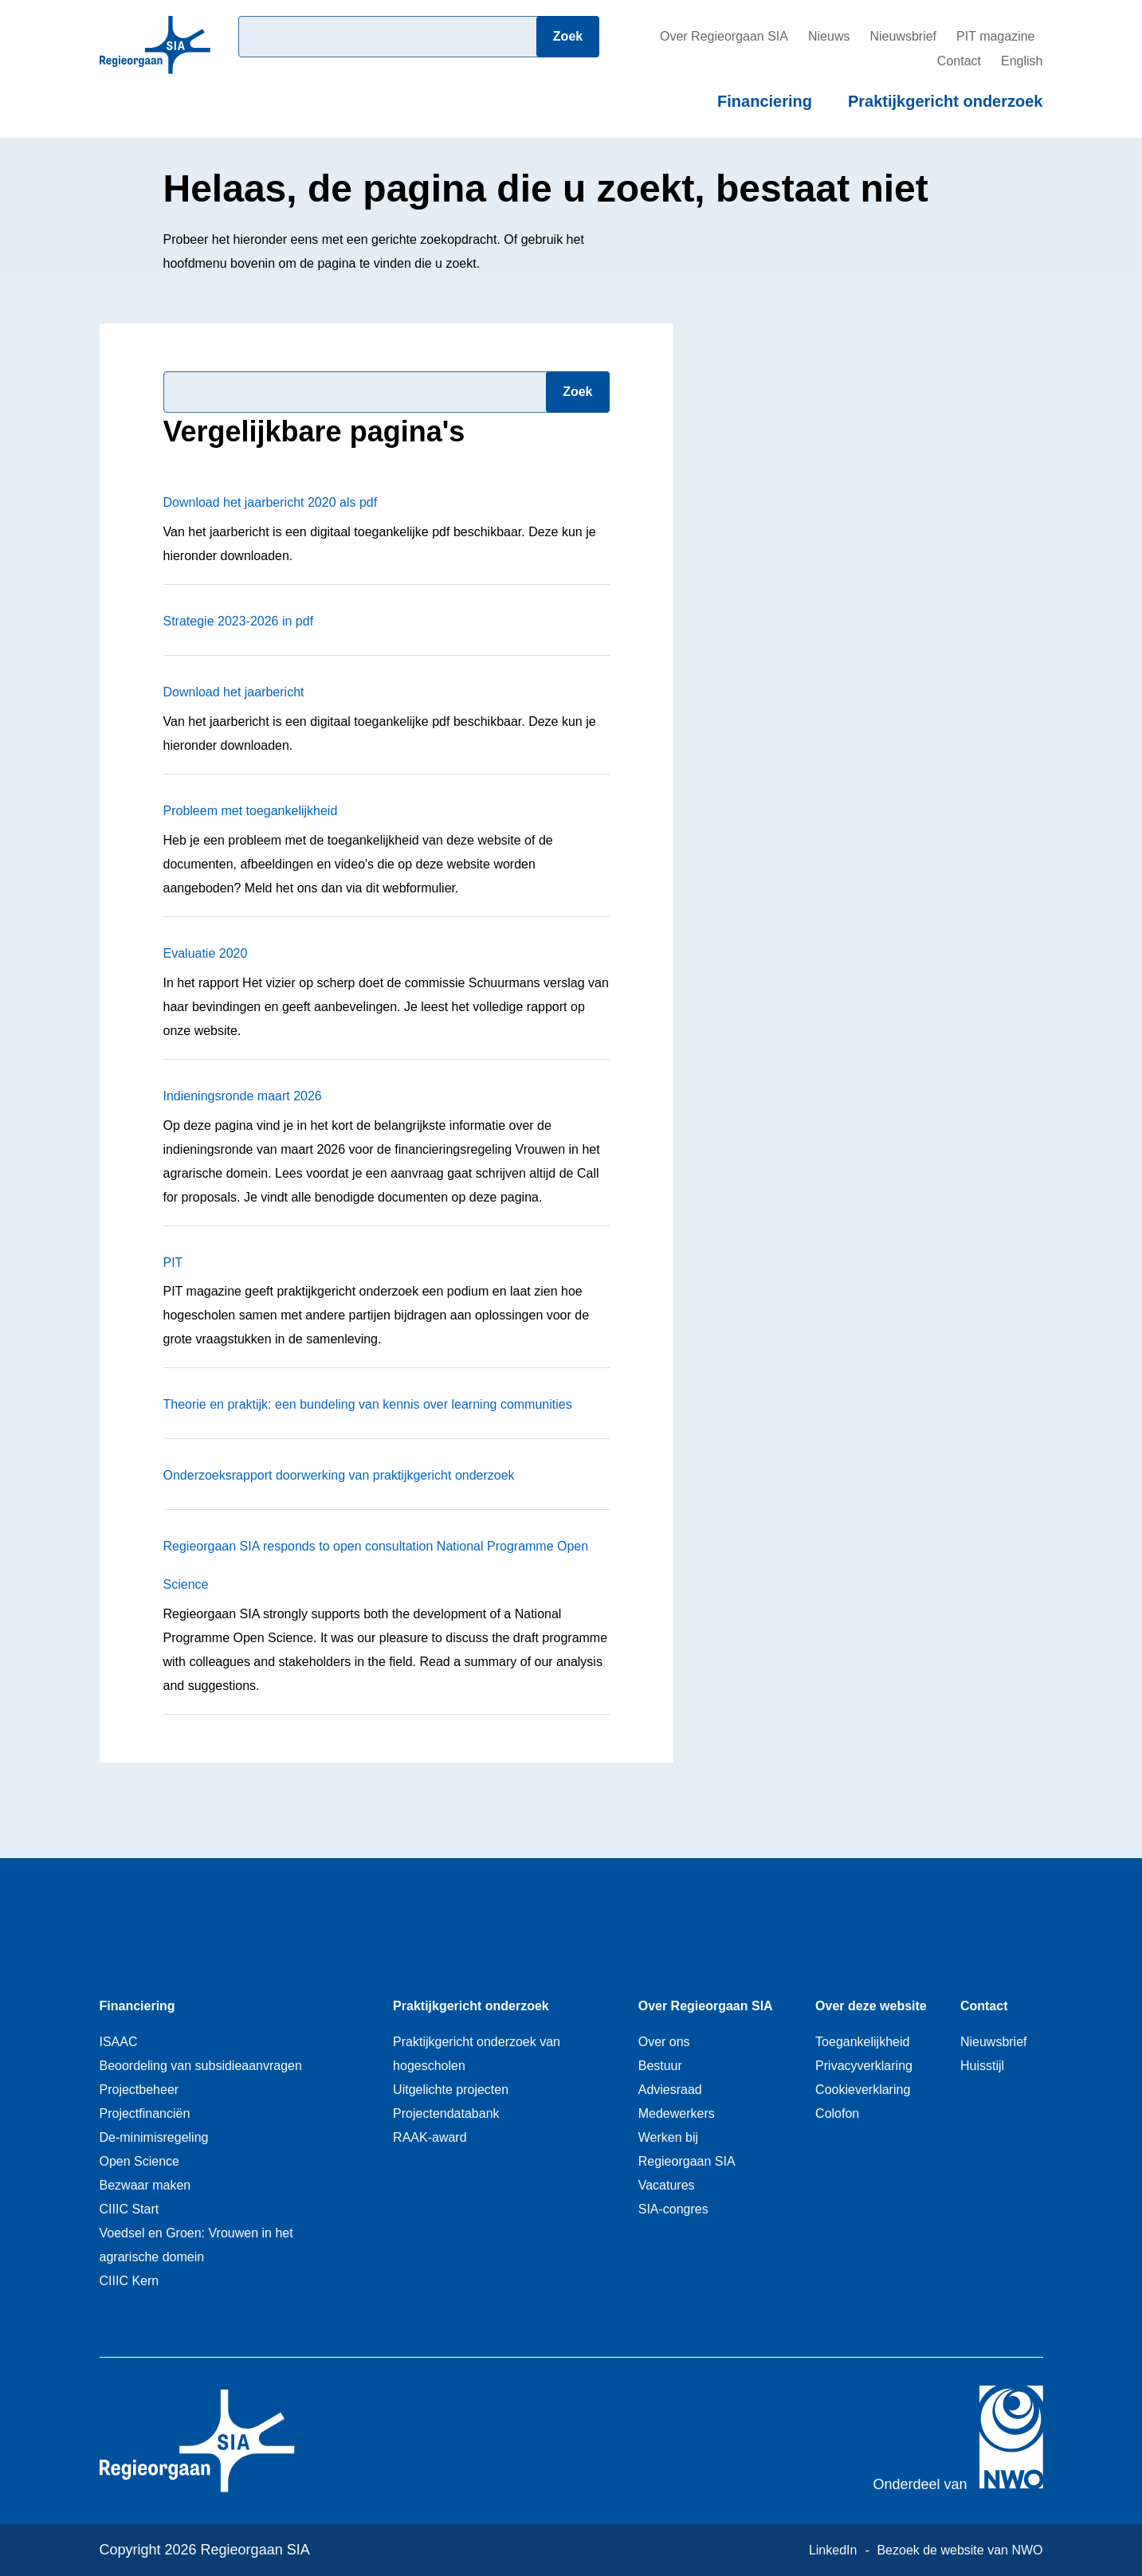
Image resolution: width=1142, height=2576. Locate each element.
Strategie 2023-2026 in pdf (238, 621)
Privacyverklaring (863, 2065)
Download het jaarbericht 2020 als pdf (270, 502)
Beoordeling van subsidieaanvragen (201, 2065)
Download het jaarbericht (233, 692)
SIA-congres (673, 2209)
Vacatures (666, 2185)
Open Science (140, 2161)
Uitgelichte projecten (450, 2089)
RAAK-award (429, 2137)
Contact (959, 61)
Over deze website (871, 2006)
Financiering (764, 101)
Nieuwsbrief (902, 36)
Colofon (837, 2113)
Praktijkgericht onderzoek (945, 101)
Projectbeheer (139, 2089)
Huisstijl (982, 2065)
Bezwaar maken (145, 2185)
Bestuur (660, 2065)
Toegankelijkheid (862, 2042)
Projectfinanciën (145, 2113)
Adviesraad (670, 2089)
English (1021, 61)
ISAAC (119, 2042)
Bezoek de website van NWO (959, 2550)
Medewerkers (676, 2113)
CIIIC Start (129, 2209)
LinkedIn (833, 2550)
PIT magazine (995, 36)
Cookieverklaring (862, 2089)
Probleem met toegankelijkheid (250, 810)
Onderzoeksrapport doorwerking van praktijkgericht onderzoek (339, 1475)
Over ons (664, 2042)
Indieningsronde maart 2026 (242, 1096)
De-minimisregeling (154, 2137)
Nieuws (829, 36)
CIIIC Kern (129, 2281)
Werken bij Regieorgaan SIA (687, 2149)
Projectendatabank (446, 2113)
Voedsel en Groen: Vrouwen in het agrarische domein (196, 2245)
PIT (173, 1262)
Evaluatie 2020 (205, 953)
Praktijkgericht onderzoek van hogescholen (476, 2053)
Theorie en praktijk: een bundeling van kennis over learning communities (367, 1404)
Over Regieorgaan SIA (724, 36)
